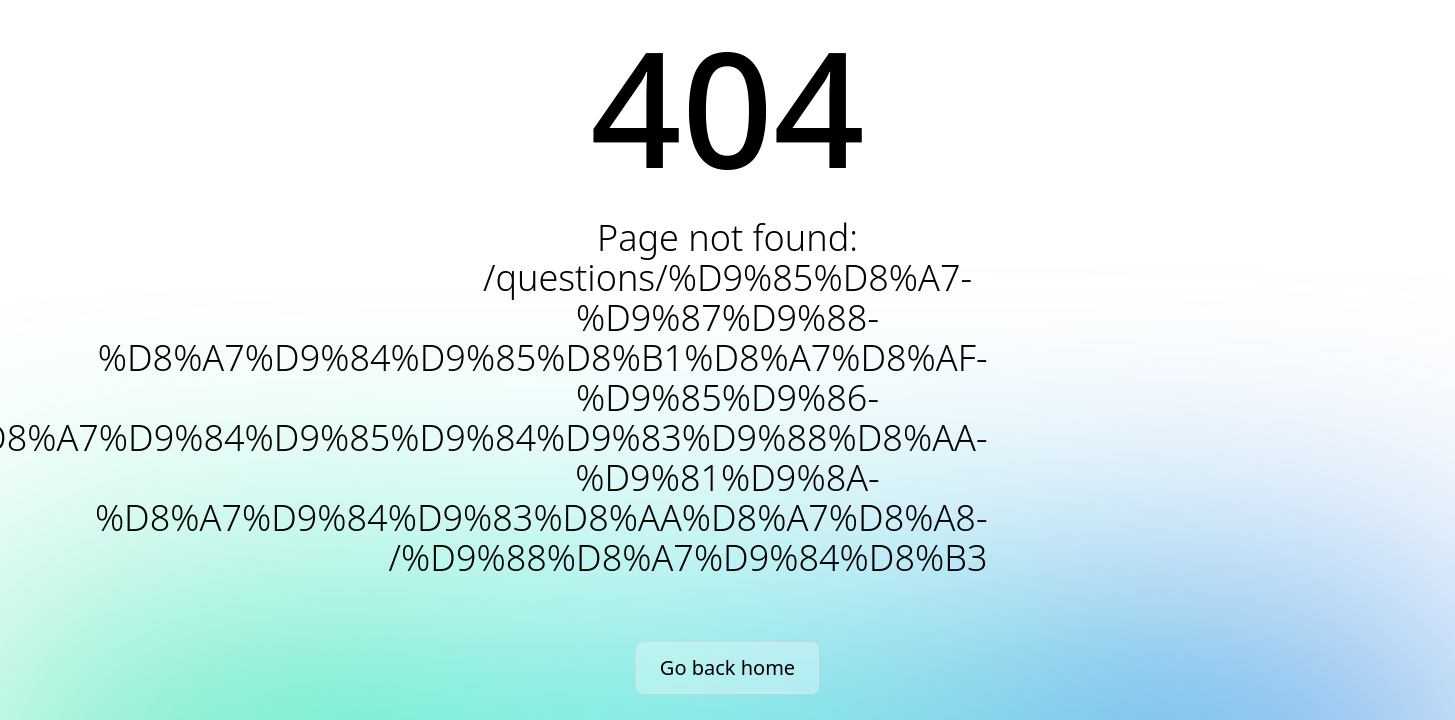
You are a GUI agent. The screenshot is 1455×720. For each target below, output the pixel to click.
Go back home (727, 667)
